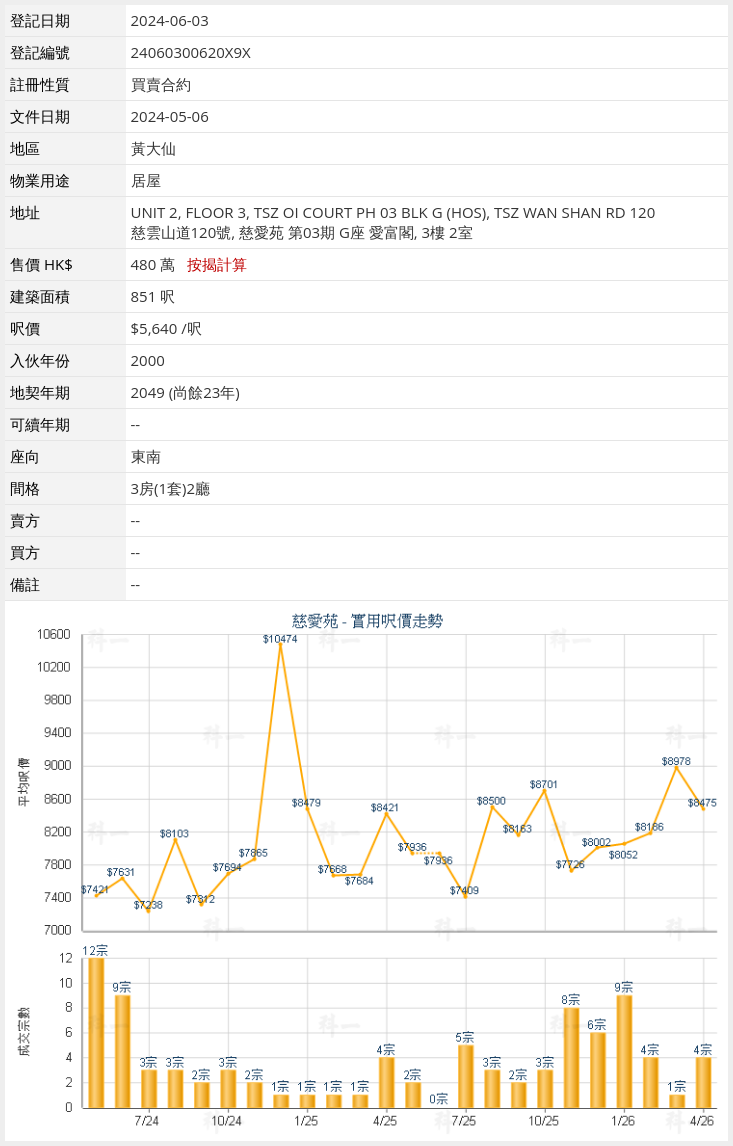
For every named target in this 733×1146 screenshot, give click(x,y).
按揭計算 (217, 264)
